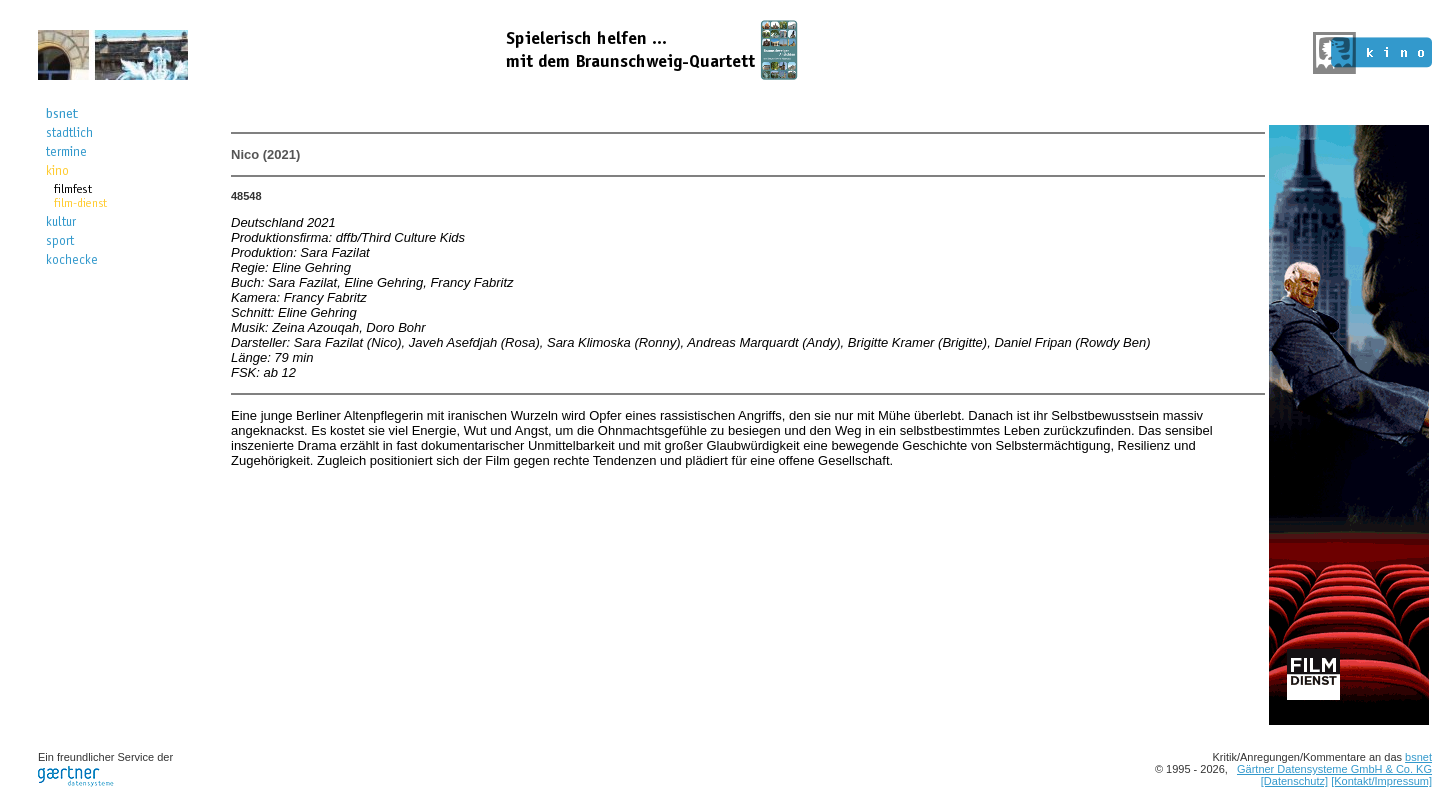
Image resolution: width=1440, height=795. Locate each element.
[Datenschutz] (1294, 781)
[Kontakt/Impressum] (1381, 781)
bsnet (1418, 757)
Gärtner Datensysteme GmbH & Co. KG (1334, 769)
